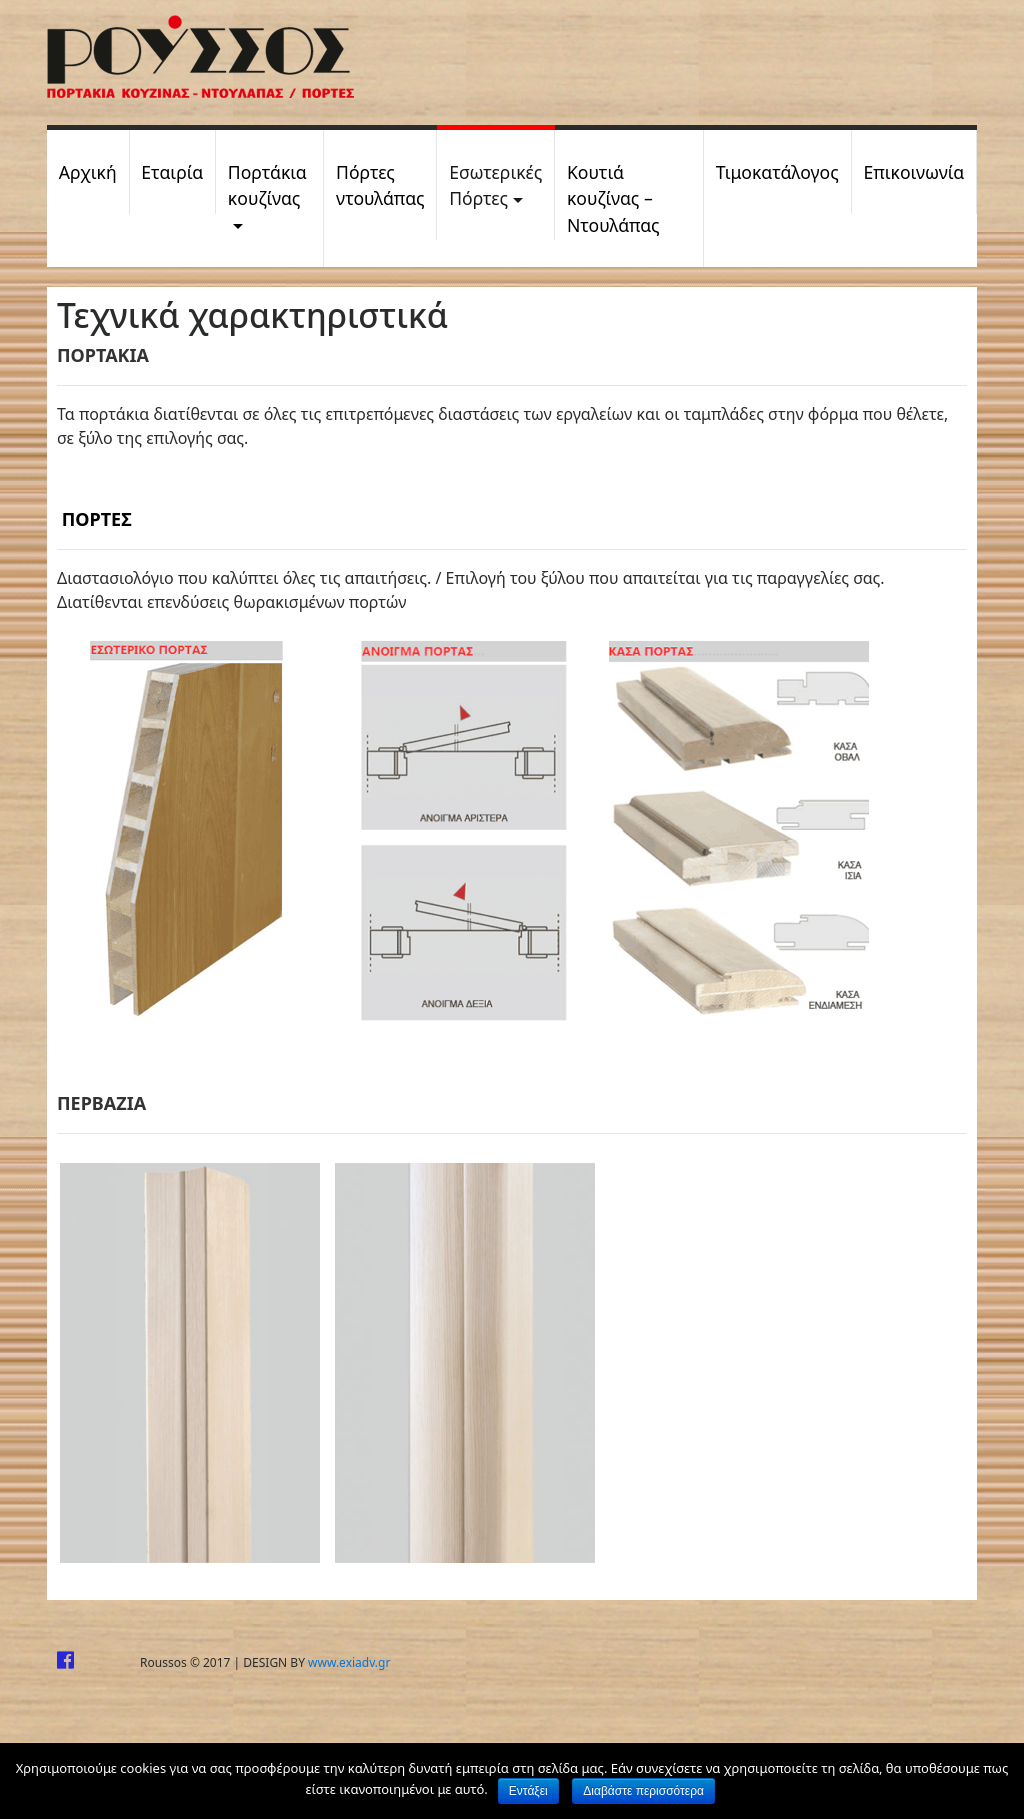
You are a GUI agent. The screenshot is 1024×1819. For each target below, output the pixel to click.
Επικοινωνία (913, 172)
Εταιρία (172, 172)
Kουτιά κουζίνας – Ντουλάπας (613, 198)
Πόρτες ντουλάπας (380, 185)
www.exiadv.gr (349, 1662)
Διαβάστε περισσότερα (643, 1791)
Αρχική (88, 172)
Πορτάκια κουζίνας (267, 185)
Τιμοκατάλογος (777, 172)
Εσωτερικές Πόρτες (495, 185)
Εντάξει (528, 1791)
